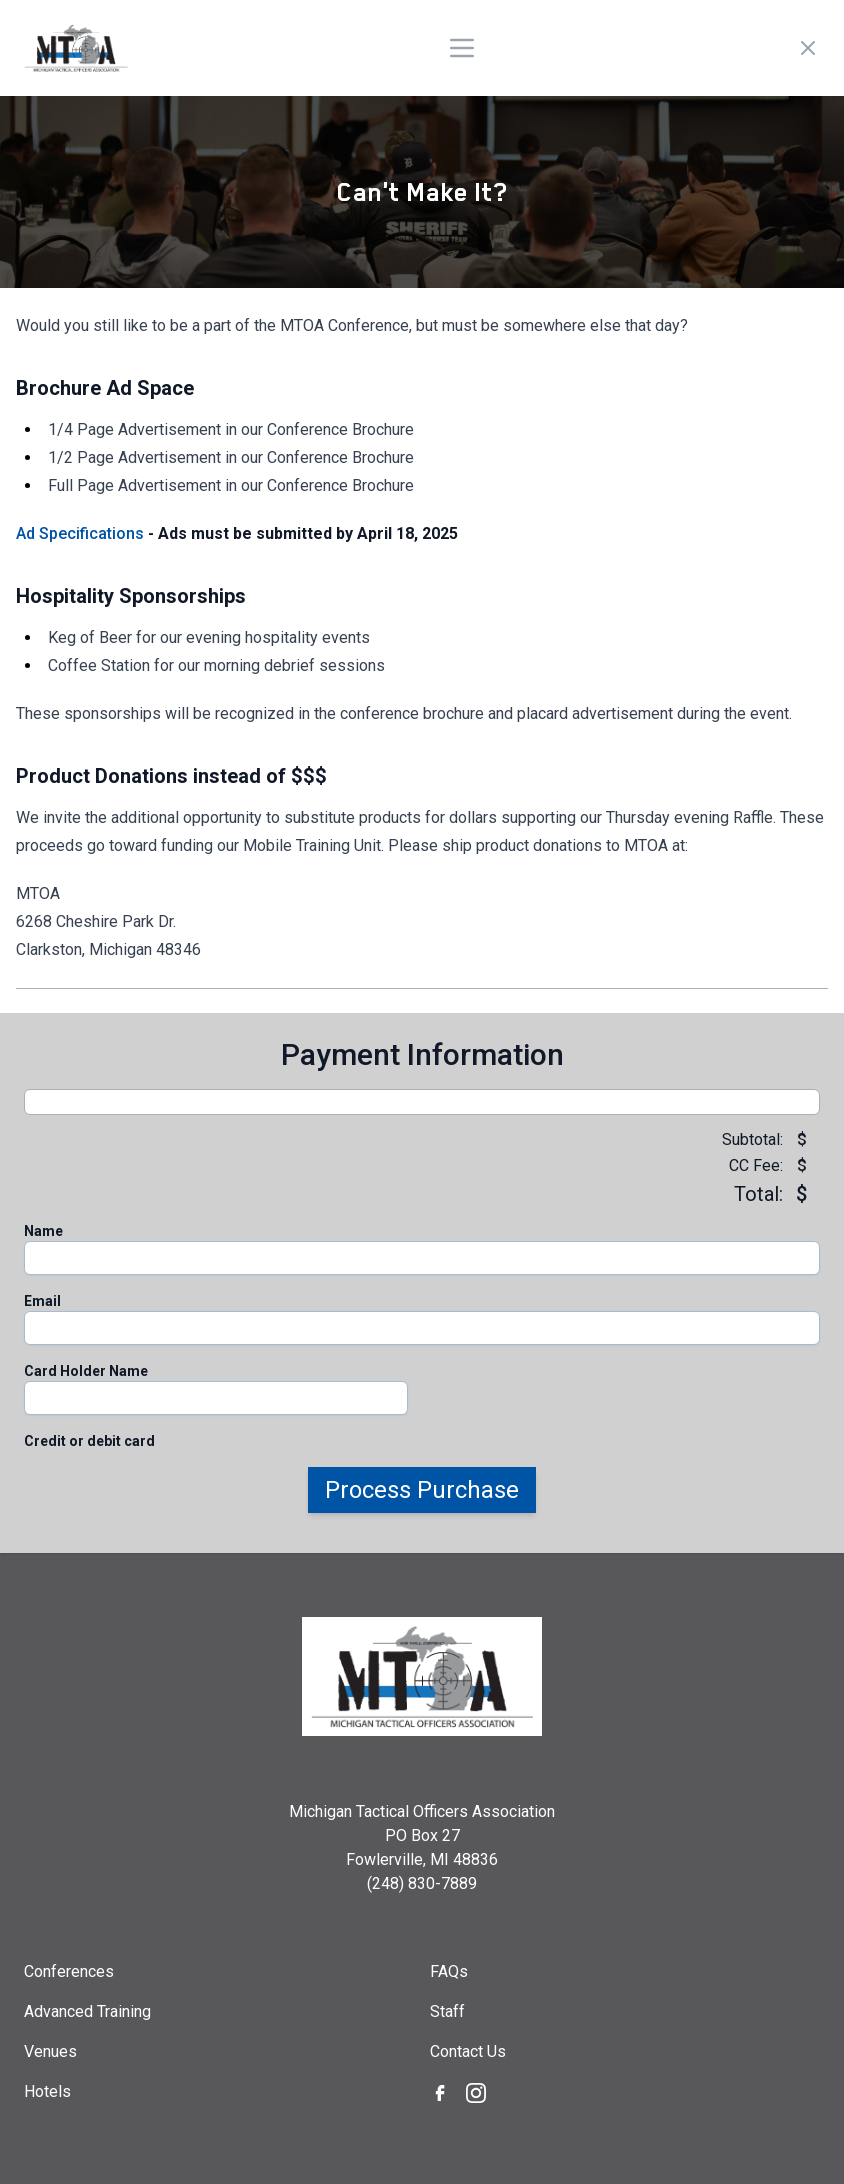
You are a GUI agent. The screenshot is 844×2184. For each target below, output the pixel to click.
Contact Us (468, 2051)
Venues (50, 2051)
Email (42, 1301)
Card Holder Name (86, 1371)
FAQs (449, 1971)
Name (43, 1231)
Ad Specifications (80, 533)
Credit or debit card (89, 1441)
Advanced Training (87, 2011)
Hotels (47, 2091)
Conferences (69, 1971)
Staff (447, 2011)
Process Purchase (422, 1490)
